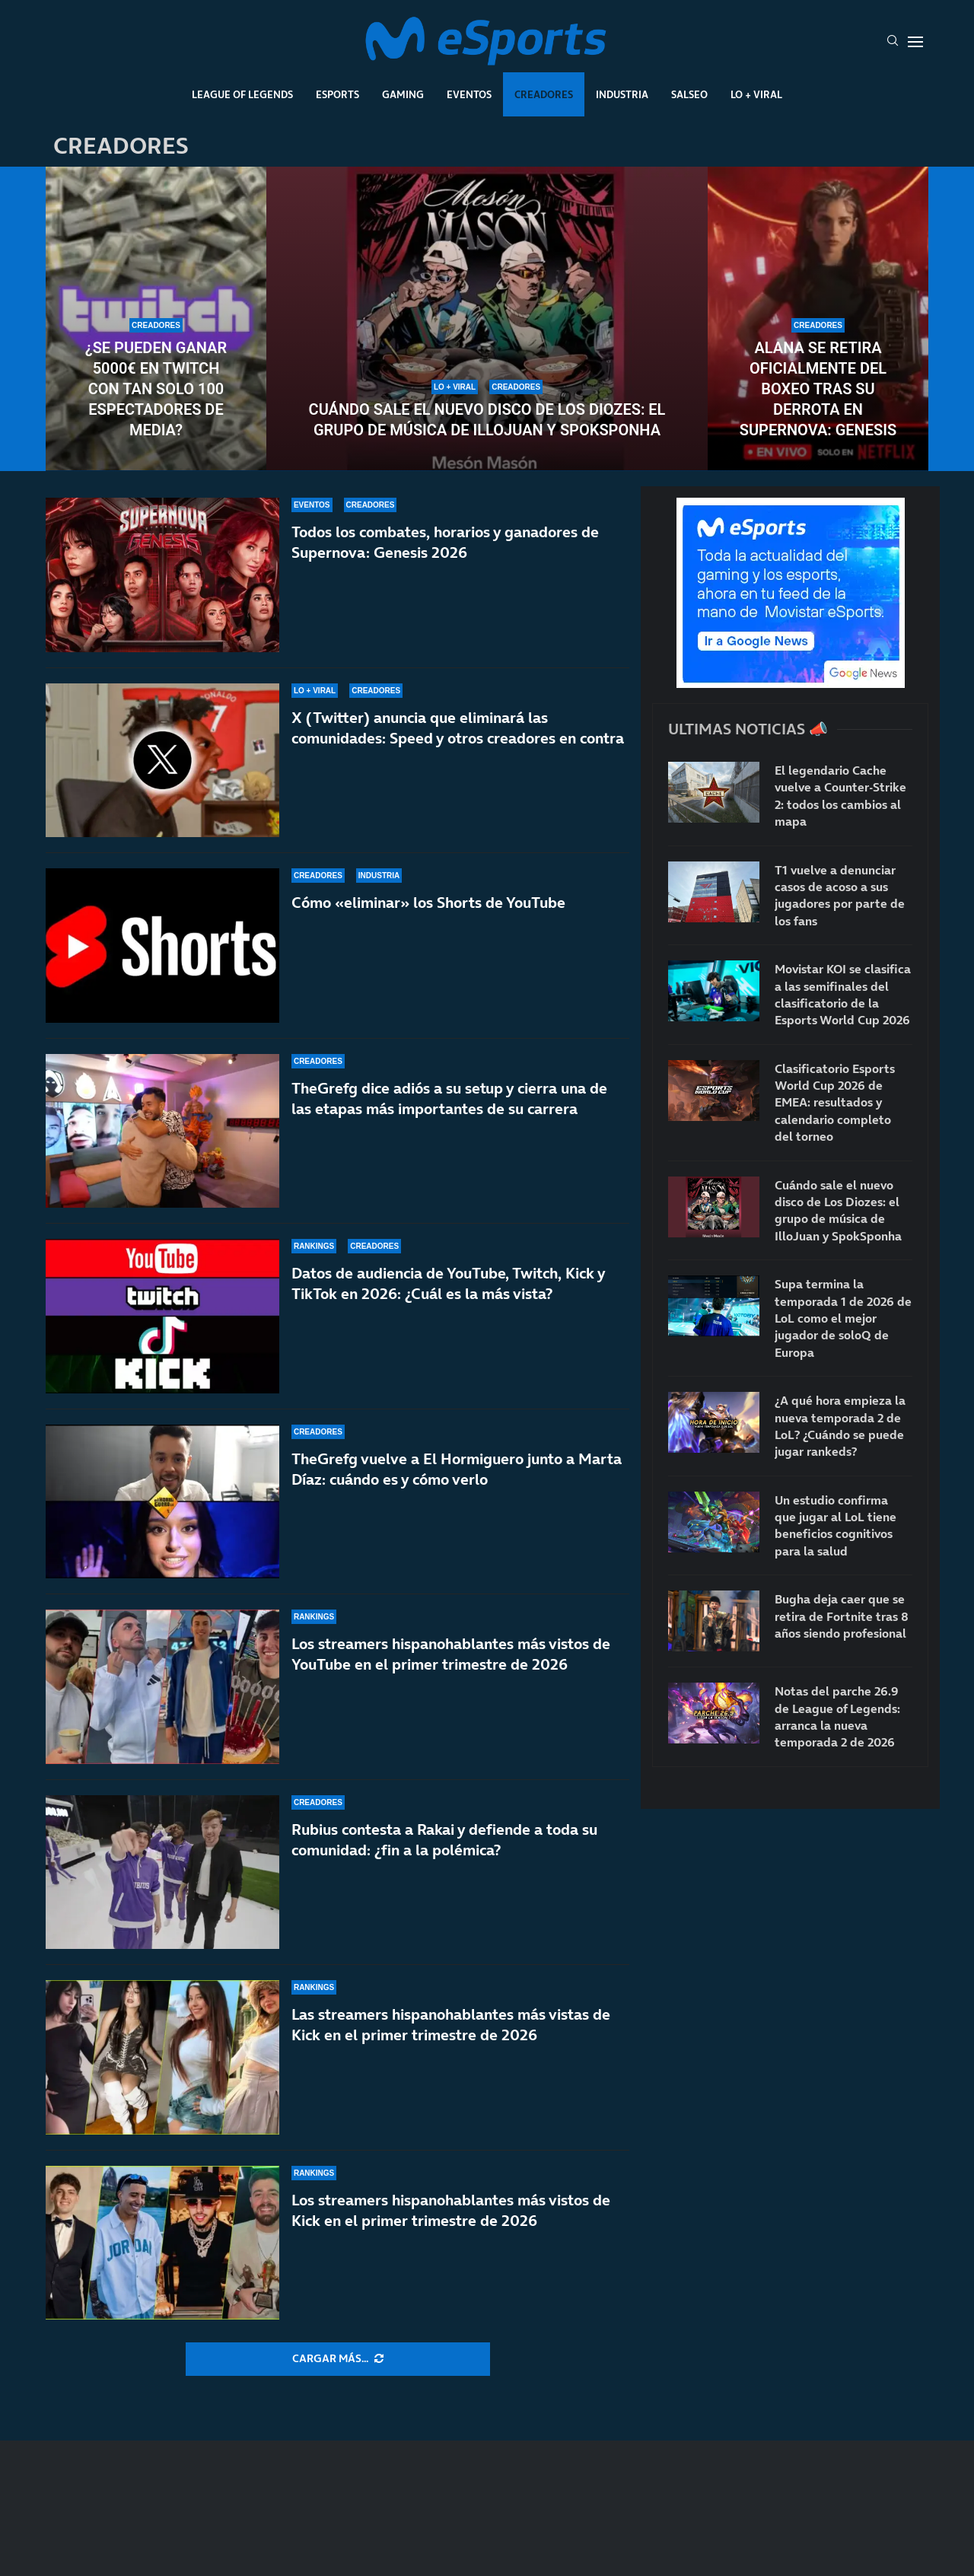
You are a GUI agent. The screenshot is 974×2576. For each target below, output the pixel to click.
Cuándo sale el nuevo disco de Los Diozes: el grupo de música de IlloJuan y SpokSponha (487, 419)
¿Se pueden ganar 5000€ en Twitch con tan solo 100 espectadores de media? (156, 389)
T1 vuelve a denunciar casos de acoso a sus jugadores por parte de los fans (840, 895)
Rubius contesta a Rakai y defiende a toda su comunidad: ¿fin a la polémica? (444, 1840)
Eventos (469, 94)
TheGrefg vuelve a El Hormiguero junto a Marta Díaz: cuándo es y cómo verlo (456, 1469)
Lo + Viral (756, 94)
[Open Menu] (915, 41)
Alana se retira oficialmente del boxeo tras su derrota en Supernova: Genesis (818, 389)
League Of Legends (242, 94)
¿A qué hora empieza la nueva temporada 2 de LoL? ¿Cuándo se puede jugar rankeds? (840, 1426)
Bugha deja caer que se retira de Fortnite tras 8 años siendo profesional (842, 1615)
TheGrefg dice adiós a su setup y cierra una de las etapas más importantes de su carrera (449, 1098)
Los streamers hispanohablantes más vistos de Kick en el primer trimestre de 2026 (450, 2210)
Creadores (543, 94)
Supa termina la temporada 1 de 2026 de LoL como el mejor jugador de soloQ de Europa (843, 1318)
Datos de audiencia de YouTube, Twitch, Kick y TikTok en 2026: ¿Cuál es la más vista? (448, 1283)
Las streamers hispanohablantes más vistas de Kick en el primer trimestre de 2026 (450, 2025)
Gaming (403, 94)
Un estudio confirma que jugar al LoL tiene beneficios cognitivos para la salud (835, 1525)
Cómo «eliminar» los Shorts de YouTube (428, 902)
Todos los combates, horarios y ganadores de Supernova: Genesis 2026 (445, 542)
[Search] (892, 42)
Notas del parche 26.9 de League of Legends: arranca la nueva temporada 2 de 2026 (837, 1716)
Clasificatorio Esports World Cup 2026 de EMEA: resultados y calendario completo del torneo (835, 1102)
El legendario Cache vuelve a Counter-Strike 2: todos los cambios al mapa (840, 795)
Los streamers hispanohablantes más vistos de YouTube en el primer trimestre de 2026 (450, 1654)
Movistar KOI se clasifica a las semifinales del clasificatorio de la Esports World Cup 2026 (843, 994)
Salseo (689, 94)
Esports (337, 94)
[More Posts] (338, 2359)
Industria (622, 94)
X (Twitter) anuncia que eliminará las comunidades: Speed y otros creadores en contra (457, 728)
